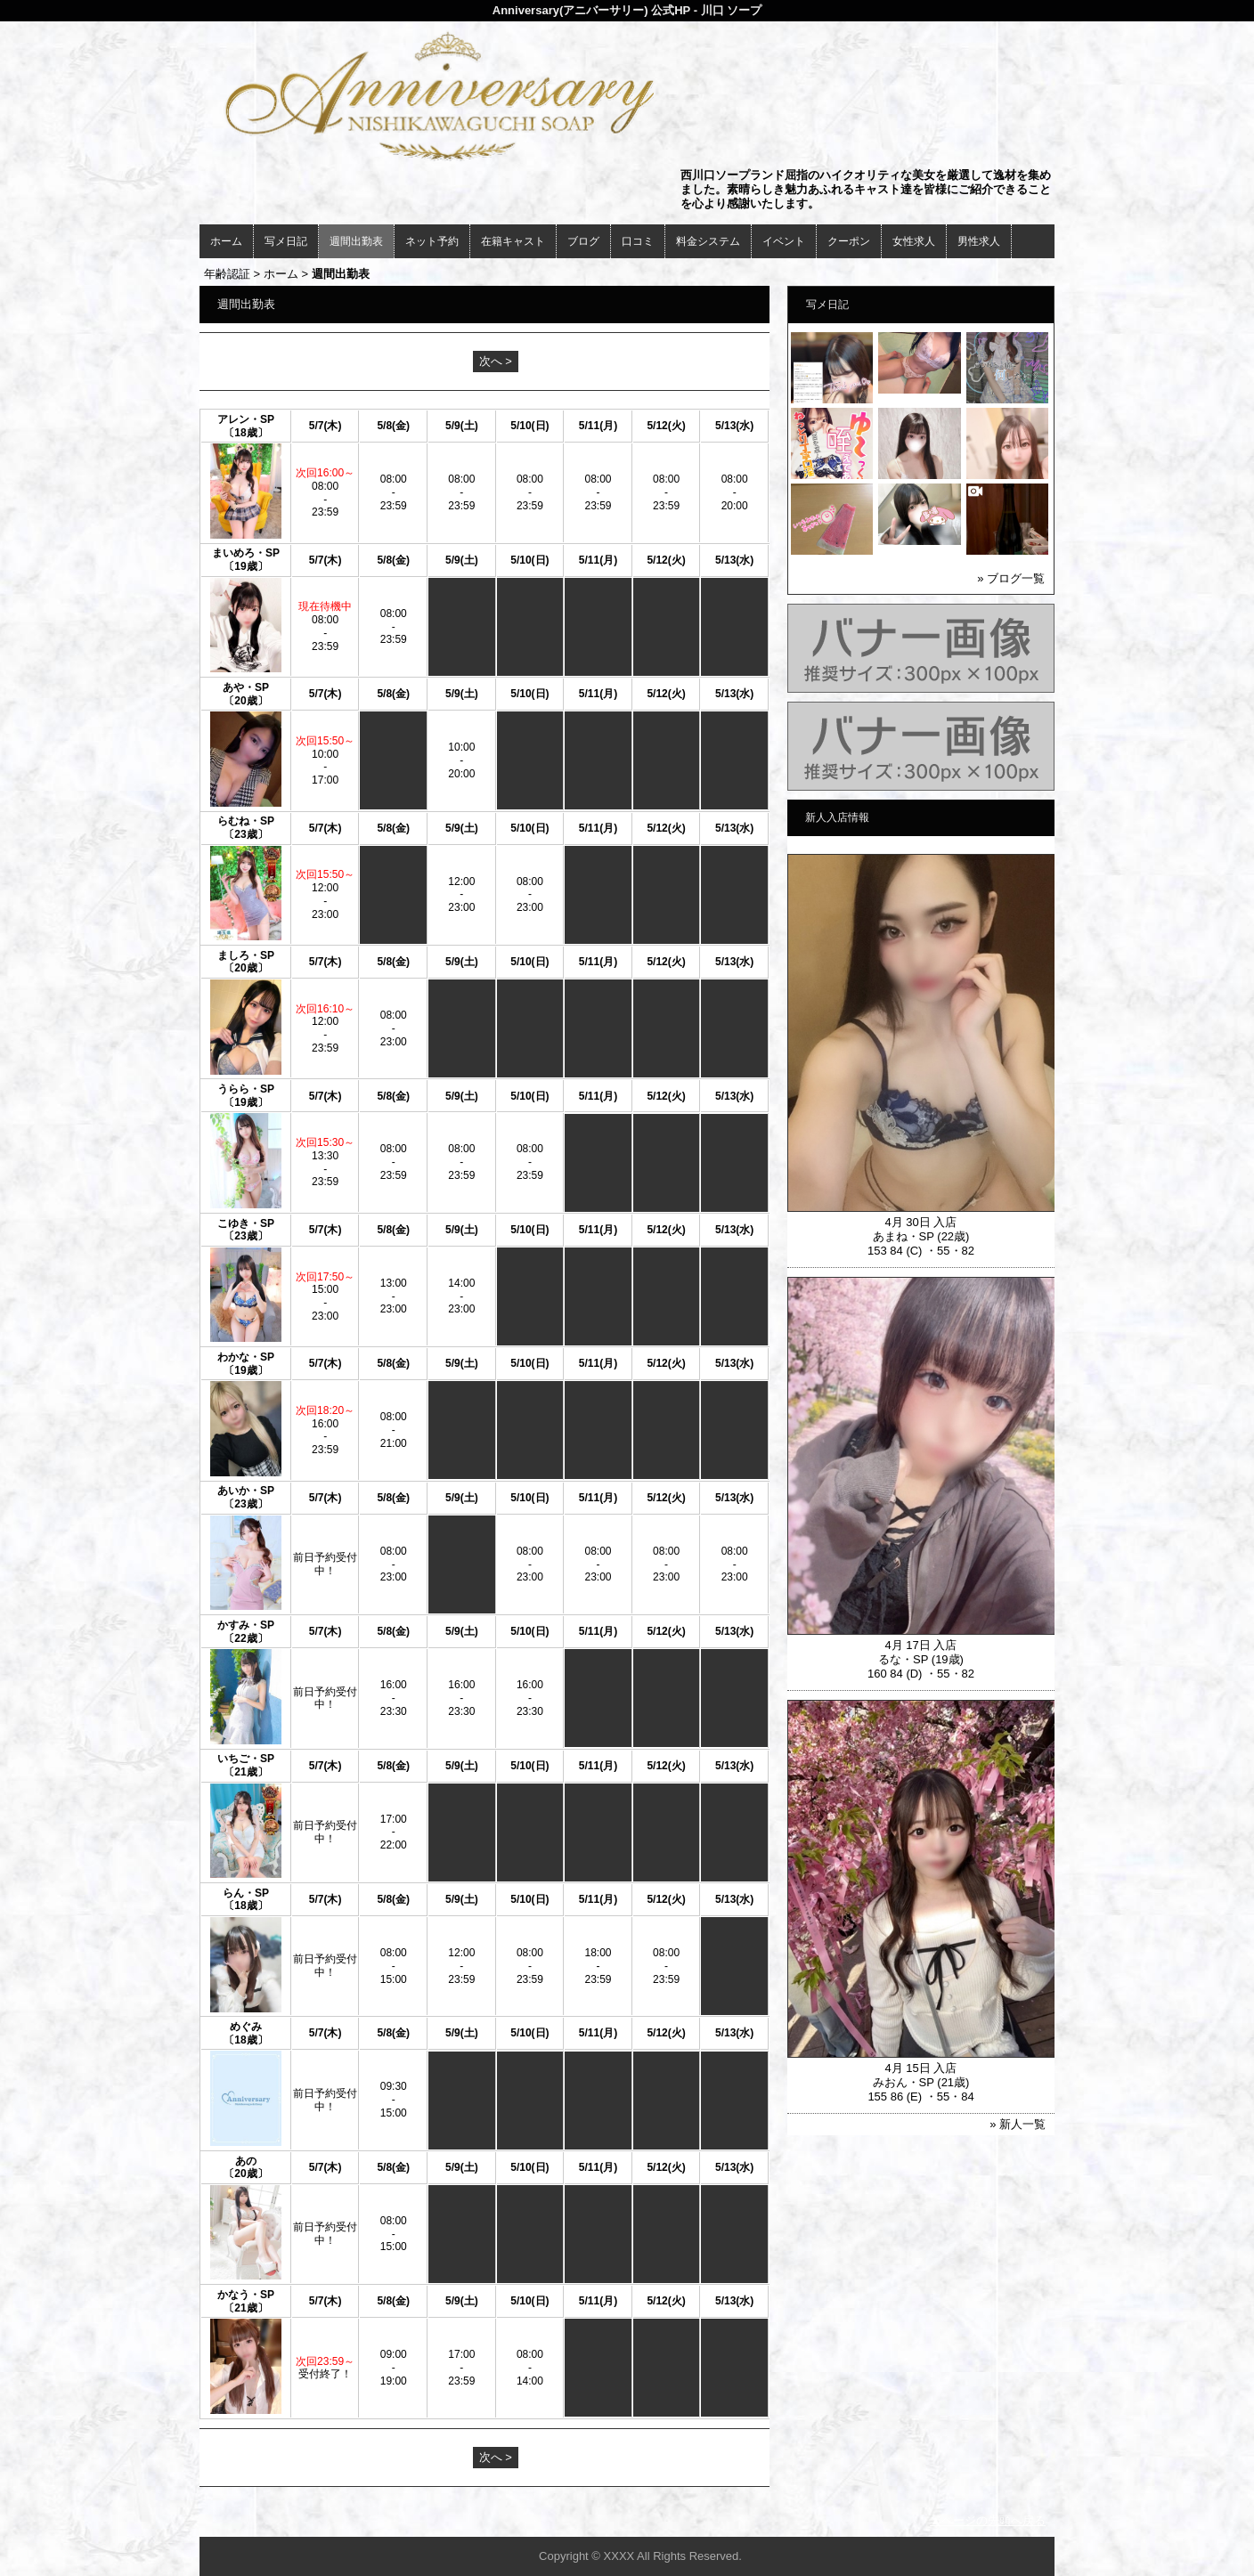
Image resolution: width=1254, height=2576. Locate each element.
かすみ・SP (245, 1625)
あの (245, 2161)
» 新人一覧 (1017, 2124)
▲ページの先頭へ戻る (988, 2520)
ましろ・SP (245, 955)
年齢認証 (227, 273)
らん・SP (246, 1893)
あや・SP (246, 687)
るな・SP (903, 1659)
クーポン (848, 241)
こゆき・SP (245, 1223)
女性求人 (913, 241)
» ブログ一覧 (1011, 578)
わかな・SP (245, 1357)
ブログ (583, 241)
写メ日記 (286, 241)
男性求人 (978, 241)
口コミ (638, 241)
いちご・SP (245, 1758)
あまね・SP (903, 1236)
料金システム (708, 241)
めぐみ (246, 2026)
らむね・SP (245, 821)
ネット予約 (432, 241)
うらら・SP (245, 1089)
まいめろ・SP (246, 553)
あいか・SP (245, 1490)
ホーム (226, 241)
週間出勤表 (356, 241)
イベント (783, 241)
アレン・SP (245, 419)
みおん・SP (903, 2082)
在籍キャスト (513, 241)
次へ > (495, 361)
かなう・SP (245, 2294)
